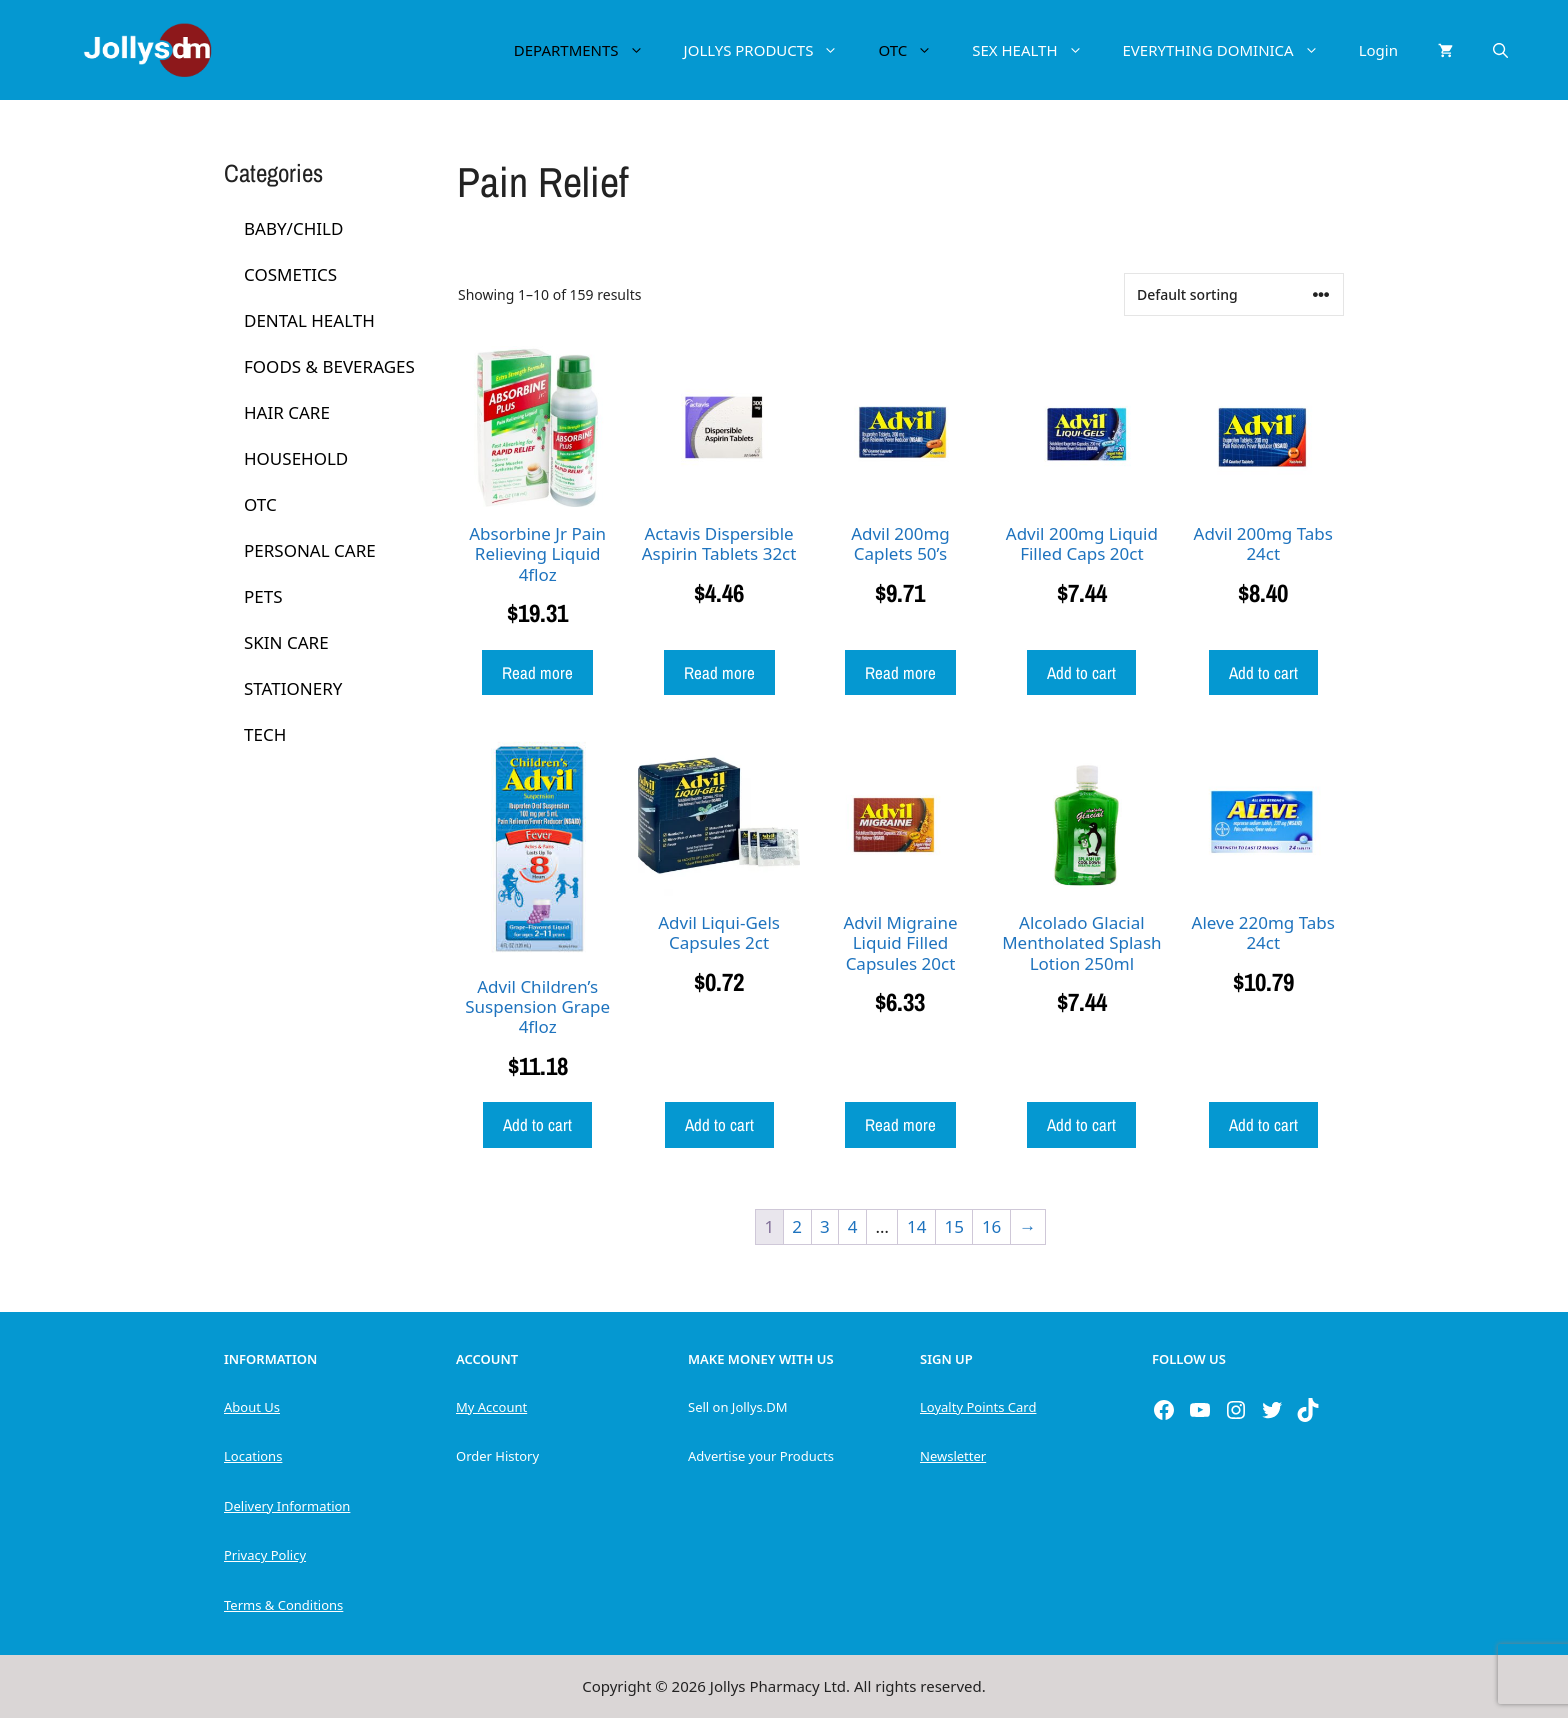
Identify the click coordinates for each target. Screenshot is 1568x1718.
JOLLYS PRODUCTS (771, 50)
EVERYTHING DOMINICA (1231, 50)
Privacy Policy (265, 1555)
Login (1378, 50)
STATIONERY (293, 688)
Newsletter (953, 1456)
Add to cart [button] (1081, 672)
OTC (915, 50)
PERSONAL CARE (310, 550)
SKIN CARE (286, 642)
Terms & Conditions (283, 1605)
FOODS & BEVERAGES (329, 366)
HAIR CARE (287, 412)
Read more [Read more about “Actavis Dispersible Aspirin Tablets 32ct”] (719, 672)
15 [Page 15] (953, 1226)
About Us (252, 1407)
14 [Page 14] (916, 1226)
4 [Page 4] (853, 1226)
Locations (253, 1456)
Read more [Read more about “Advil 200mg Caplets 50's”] (900, 672)
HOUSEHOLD (296, 458)
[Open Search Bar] (1500, 50)
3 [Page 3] (825, 1226)
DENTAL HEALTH (309, 320)
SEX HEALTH (1037, 50)
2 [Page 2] (797, 1226)
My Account (491, 1407)
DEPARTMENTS (589, 50)
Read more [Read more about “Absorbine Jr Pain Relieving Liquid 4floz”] (537, 672)
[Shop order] (1234, 294)
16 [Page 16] (991, 1226)
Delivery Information (287, 1506)
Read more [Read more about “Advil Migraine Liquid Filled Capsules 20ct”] (900, 1124)
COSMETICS (290, 274)
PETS (263, 596)
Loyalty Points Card (978, 1407)
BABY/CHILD (293, 228)
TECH (265, 734)
